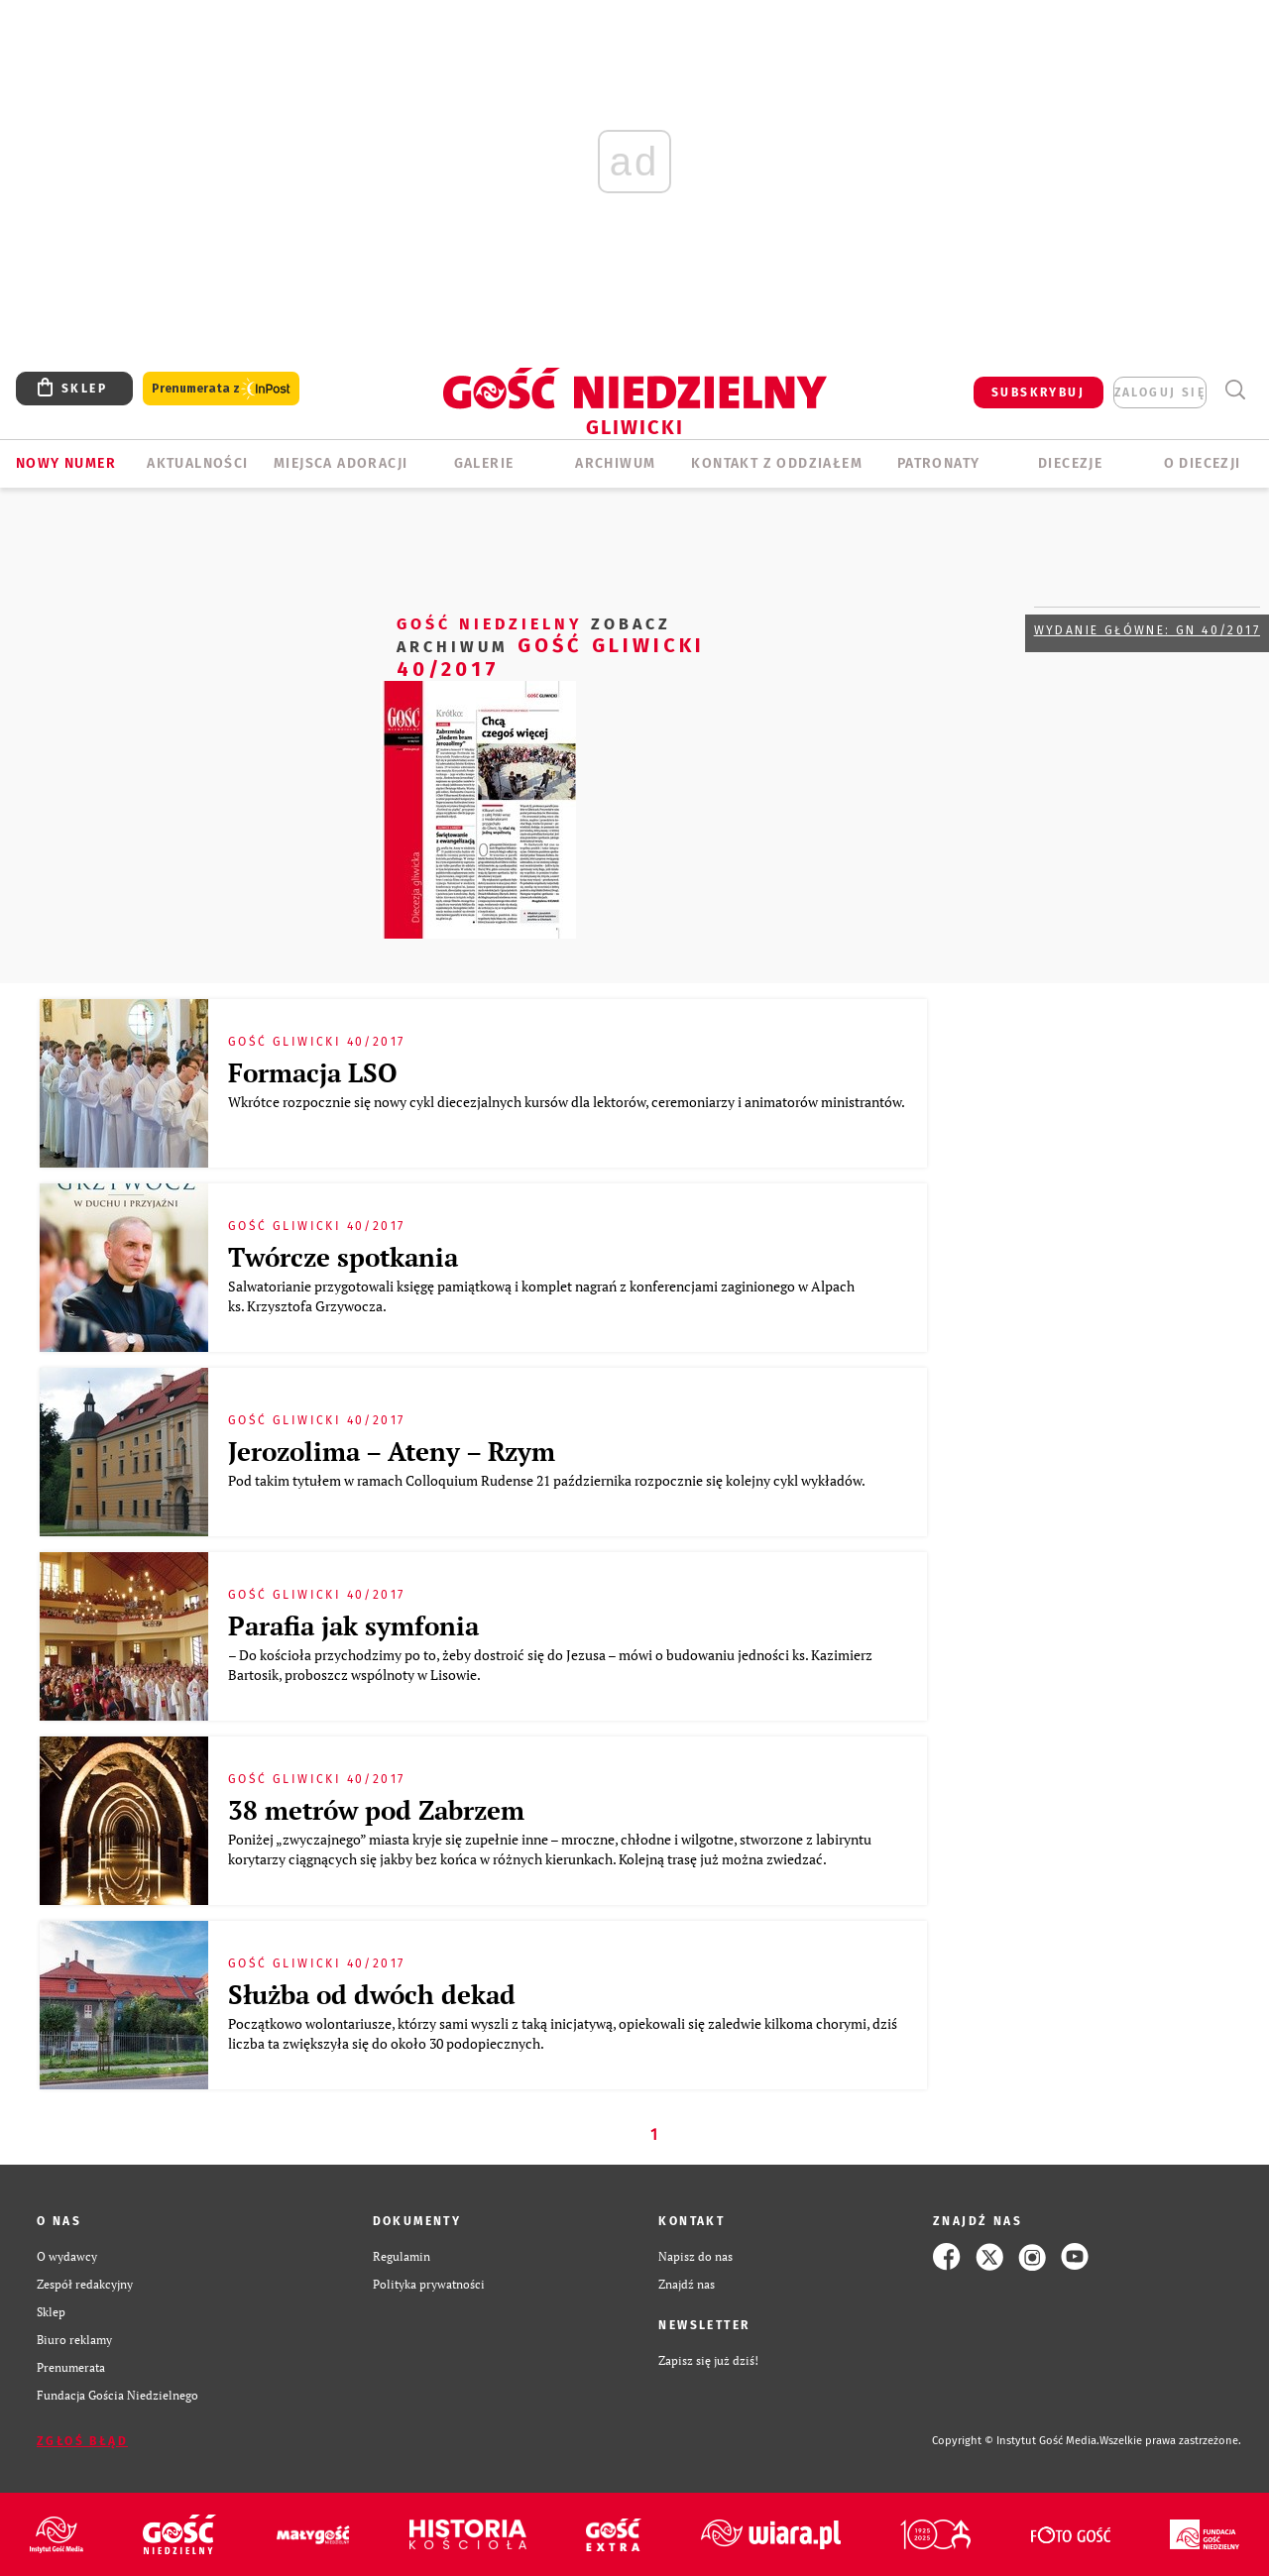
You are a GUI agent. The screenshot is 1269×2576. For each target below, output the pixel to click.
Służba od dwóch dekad (372, 1994)
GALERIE (484, 463)
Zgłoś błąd (82, 2441)
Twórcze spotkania (343, 1257)
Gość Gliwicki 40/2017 (551, 646)
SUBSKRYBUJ (1038, 392)
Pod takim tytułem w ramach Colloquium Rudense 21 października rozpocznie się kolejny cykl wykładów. (549, 1480)
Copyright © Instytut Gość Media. (1015, 2440)
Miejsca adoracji (340, 463)
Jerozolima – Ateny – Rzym (391, 1451)
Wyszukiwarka (1234, 390)
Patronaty (939, 463)
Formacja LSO (313, 1072)
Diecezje (1070, 463)
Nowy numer (66, 463)
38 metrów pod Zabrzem (376, 1810)
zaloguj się (1160, 392)
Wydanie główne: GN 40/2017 (1147, 630)
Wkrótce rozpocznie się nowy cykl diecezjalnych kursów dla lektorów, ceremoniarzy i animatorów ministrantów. (566, 1111)
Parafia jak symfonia (353, 1625)
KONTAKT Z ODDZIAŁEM (777, 463)
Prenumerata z (221, 389)
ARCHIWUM (615, 463)
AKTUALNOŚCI (197, 463)
